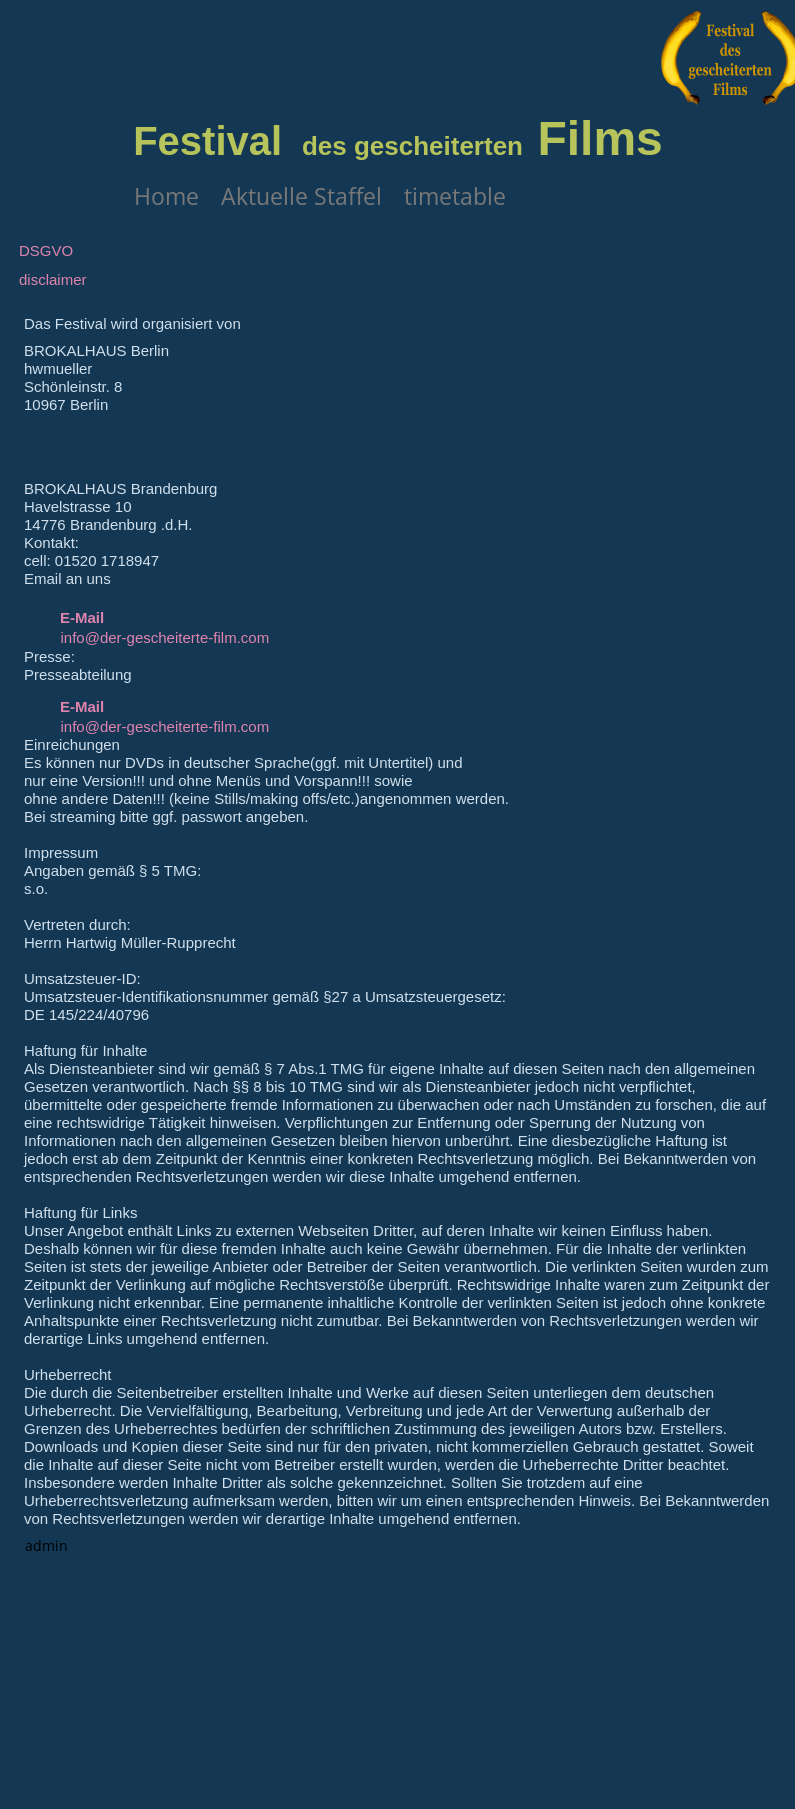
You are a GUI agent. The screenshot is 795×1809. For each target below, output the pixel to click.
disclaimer (53, 279)
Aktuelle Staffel (301, 196)
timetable (455, 196)
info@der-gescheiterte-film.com (165, 637)
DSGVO (46, 250)
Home (166, 196)
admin (46, 1545)
